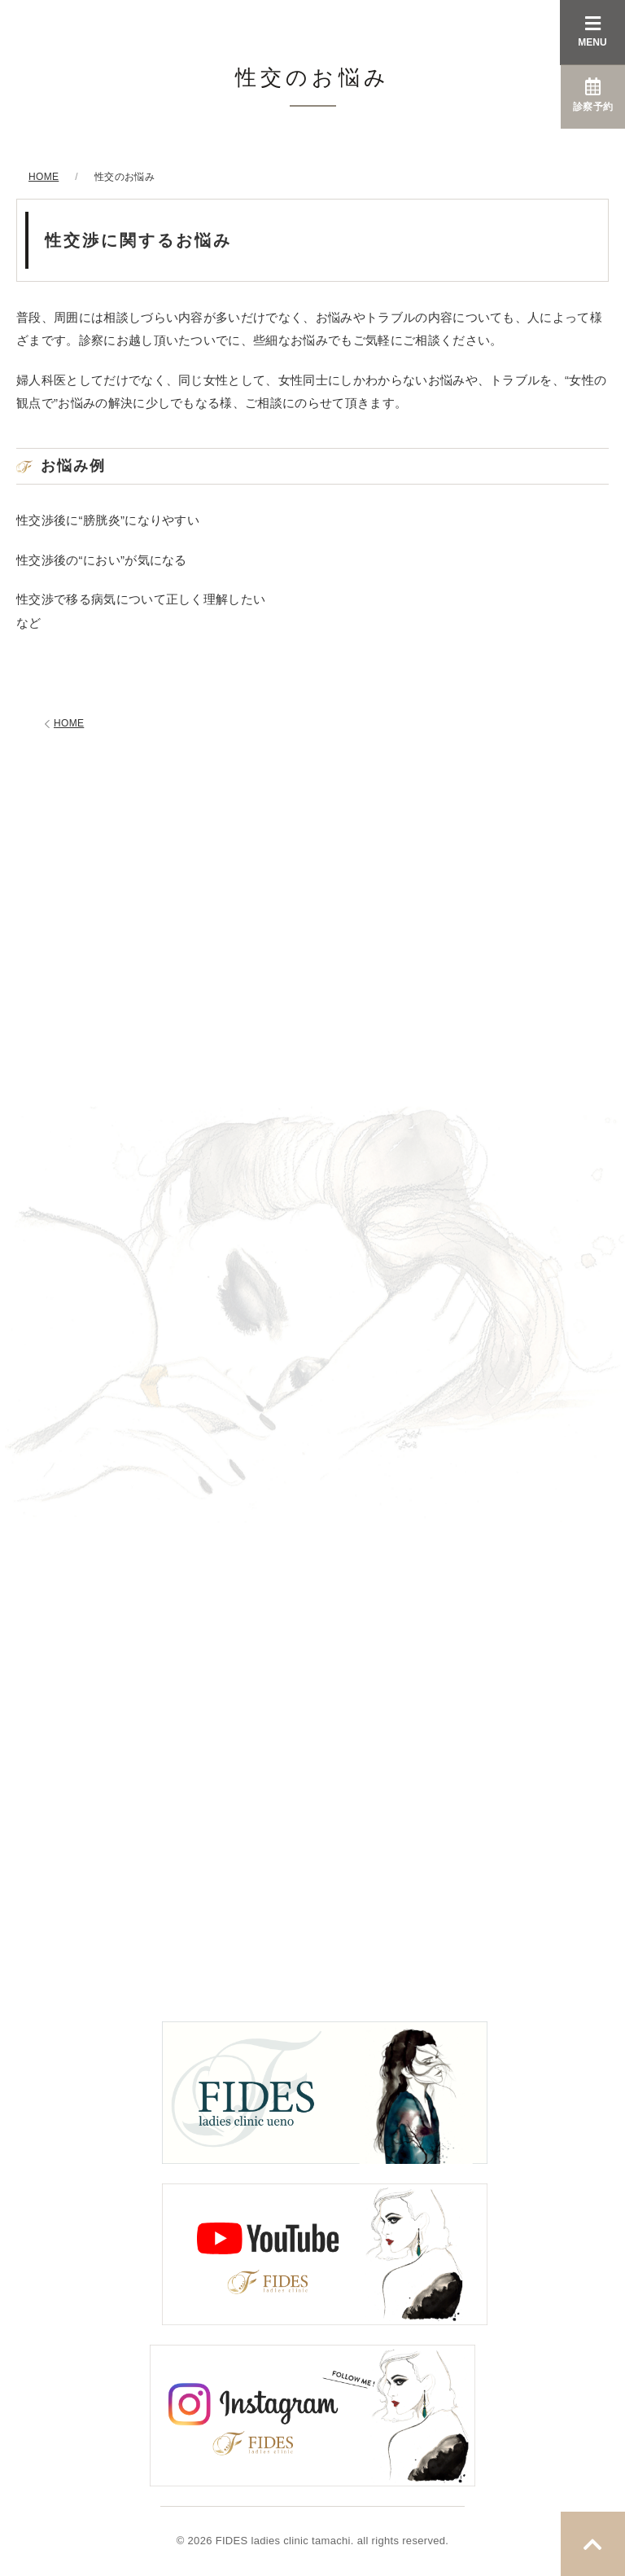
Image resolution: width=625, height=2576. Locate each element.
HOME (62, 724)
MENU (592, 31)
